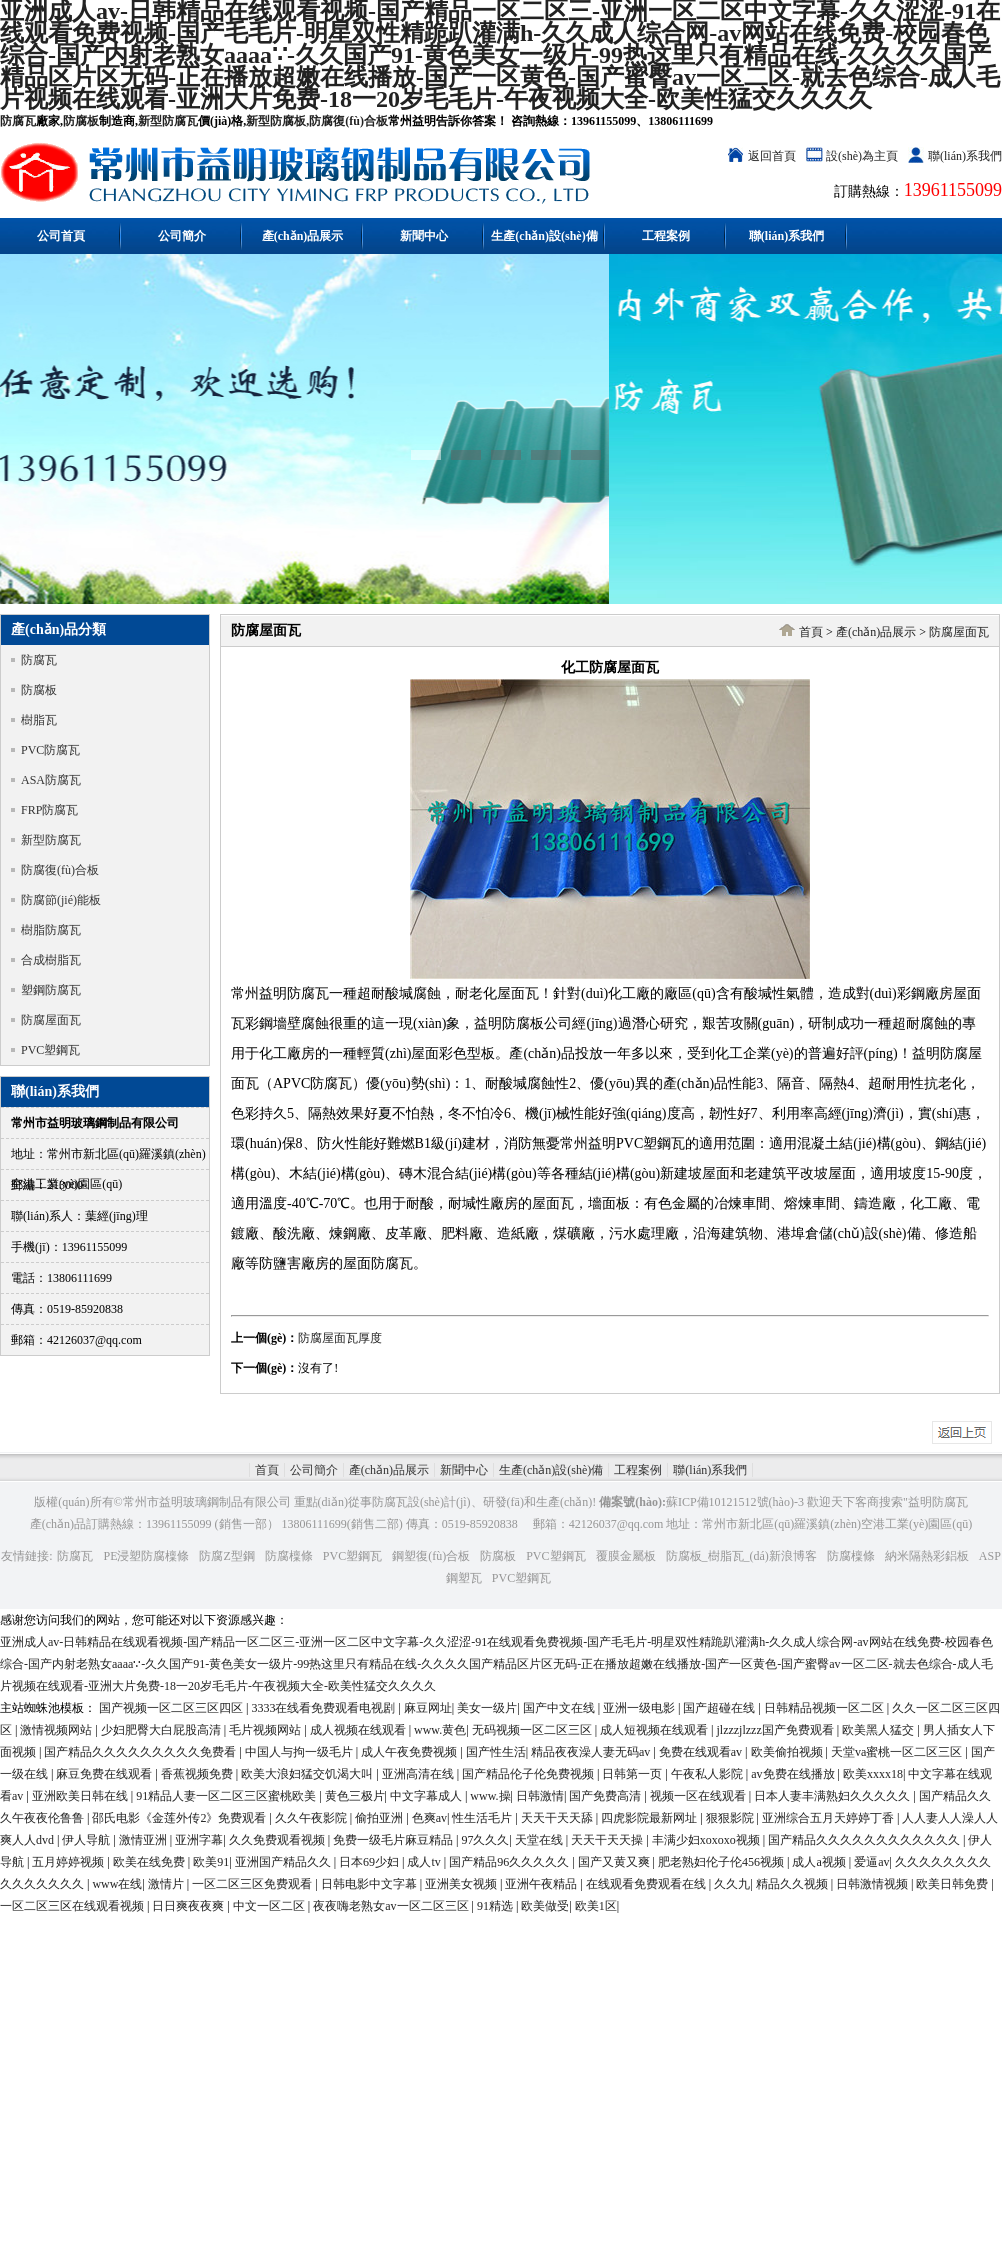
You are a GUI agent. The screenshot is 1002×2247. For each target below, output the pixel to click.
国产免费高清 (606, 1796)
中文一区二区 (270, 1906)
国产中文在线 (560, 1708)
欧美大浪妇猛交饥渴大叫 (308, 1774)
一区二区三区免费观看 (253, 1884)
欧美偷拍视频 (788, 1752)
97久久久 (485, 1840)
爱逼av (871, 1862)
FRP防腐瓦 (49, 810)
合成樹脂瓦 (51, 960)
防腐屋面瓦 (51, 1020)
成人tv (425, 1862)
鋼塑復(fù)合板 (431, 1556)
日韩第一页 (633, 1774)
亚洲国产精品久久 (284, 1862)
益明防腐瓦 (938, 1502)
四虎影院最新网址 (650, 1818)
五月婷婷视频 (69, 1862)
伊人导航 (87, 1840)
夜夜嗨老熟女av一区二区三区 (392, 1906)
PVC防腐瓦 (50, 750)
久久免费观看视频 (278, 1840)
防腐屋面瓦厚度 (340, 1338)
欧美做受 (545, 1906)
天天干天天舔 (558, 1818)
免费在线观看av (702, 1752)
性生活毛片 (483, 1818)
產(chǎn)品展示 (303, 236)
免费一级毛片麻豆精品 (394, 1840)
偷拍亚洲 (380, 1818)
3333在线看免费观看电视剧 (324, 1708)
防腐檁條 (289, 1556)
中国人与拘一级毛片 (300, 1752)
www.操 (490, 1796)
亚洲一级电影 (640, 1708)
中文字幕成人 (427, 1796)
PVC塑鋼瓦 (50, 1050)
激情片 (167, 1884)
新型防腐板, (277, 121)
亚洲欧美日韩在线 (81, 1796)
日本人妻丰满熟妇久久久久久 (833, 1796)
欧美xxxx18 (873, 1774)
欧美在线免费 (150, 1862)
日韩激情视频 (873, 1884)
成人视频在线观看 (359, 1730)
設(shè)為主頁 (862, 156)
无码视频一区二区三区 (533, 1730)
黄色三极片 (355, 1796)
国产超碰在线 (720, 1708)
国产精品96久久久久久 (510, 1862)
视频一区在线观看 (699, 1796)
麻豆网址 (428, 1708)
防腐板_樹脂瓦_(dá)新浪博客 (741, 1556)
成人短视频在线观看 (655, 1730)
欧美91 (211, 1862)
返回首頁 (772, 156)
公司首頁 (61, 236)
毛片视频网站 (266, 1730)
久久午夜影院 (312, 1818)
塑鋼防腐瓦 (51, 990)
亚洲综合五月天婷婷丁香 (829, 1818)
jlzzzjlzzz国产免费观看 (776, 1730)
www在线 (117, 1884)
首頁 (811, 632)
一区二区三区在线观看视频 (73, 1906)
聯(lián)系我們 (965, 156)
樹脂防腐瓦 (51, 930)
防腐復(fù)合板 (348, 121)
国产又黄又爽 (615, 1862)
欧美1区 (596, 1906)
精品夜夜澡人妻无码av (592, 1752)
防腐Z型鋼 (226, 1556)
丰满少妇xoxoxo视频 (707, 1840)
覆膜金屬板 (626, 1556)
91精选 (496, 1906)
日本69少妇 (370, 1862)
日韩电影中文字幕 (370, 1884)
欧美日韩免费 (953, 1884)
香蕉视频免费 (198, 1774)
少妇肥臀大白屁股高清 (162, 1730)
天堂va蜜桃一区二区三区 (898, 1752)
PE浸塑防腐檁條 (146, 1556)
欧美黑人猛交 (879, 1730)
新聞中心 (424, 236)
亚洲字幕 (199, 1840)
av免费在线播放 (794, 1774)
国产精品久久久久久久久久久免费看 (141, 1752)
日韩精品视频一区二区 (825, 1708)
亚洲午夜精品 (542, 1884)
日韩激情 (540, 1796)
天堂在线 (540, 1840)
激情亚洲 (144, 1840)
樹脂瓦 (39, 720)
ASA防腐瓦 (51, 780)
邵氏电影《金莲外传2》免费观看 (180, 1818)
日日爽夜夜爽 (189, 1906)
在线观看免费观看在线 (647, 1884)
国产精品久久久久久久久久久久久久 (865, 1840)
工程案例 (666, 236)
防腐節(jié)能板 (61, 900)
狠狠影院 (731, 1818)
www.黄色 (440, 1730)
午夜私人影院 (708, 1774)
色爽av (429, 1818)
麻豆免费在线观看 (105, 1774)
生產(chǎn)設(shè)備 (544, 236)
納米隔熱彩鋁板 (927, 1556)
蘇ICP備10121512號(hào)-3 (735, 1502)
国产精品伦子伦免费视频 (529, 1774)
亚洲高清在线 (419, 1774)
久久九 (732, 1884)
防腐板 (81, 121)
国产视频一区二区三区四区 (172, 1708)
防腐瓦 (18, 121)
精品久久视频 (793, 1884)
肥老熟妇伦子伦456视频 (722, 1862)
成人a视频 (820, 1862)
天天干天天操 (608, 1840)
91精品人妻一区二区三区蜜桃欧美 (227, 1796)
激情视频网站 (57, 1730)
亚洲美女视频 (462, 1884)
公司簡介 (182, 236)
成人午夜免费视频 (410, 1752)
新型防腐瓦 (168, 121)
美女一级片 (487, 1708)
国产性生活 (496, 1752)
